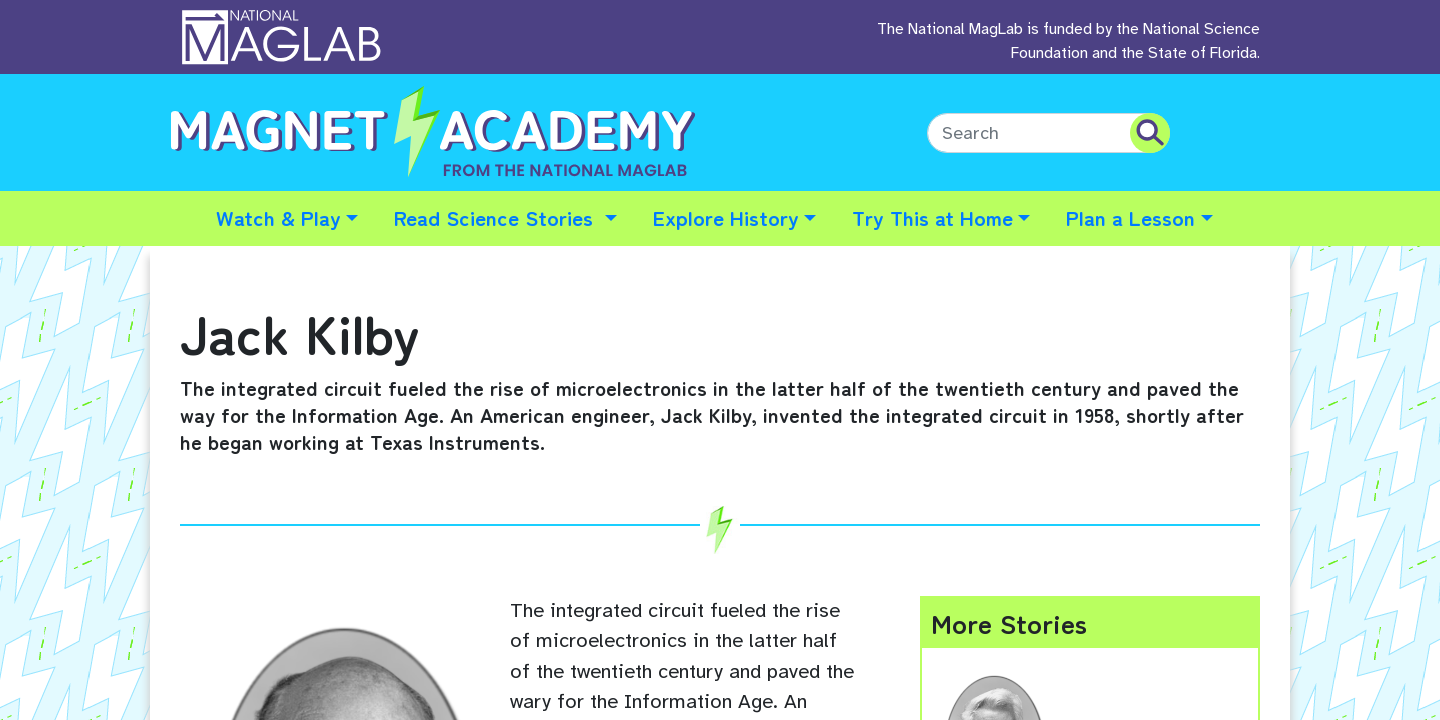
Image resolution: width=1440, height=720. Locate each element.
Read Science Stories (496, 217)
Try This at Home (932, 217)
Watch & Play (278, 217)
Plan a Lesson (1130, 217)
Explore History (726, 217)
